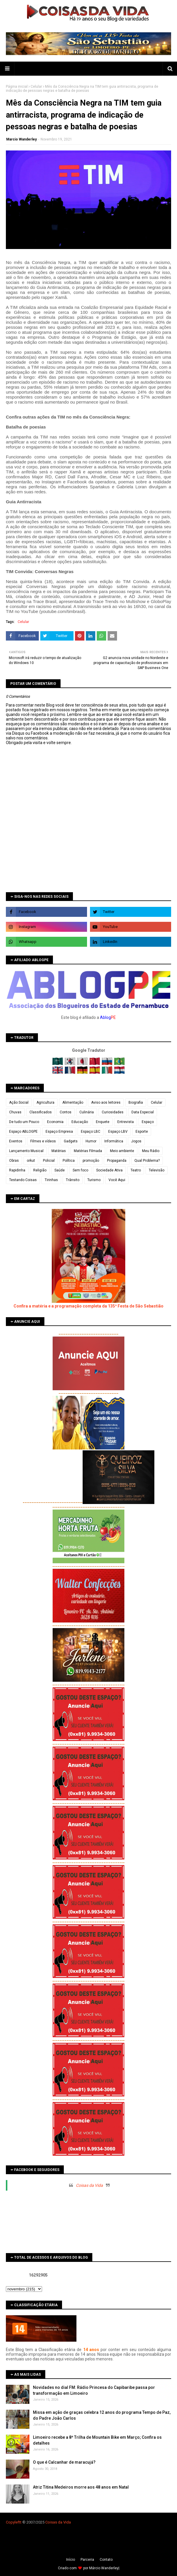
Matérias (58, 1151)
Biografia (135, 1102)
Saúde (59, 1170)
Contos (65, 1112)
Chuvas (15, 1112)
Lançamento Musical (26, 1151)
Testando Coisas (23, 1180)
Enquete (102, 1122)
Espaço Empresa (59, 1131)
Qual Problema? (147, 1161)
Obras (14, 1161)
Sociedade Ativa (109, 1170)
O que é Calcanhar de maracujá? (64, 2462)
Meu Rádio (150, 1151)
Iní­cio (70, 2560)
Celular (36, 86)
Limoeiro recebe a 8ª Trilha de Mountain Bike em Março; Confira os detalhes (97, 2440)
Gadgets (71, 1141)
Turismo (94, 1180)
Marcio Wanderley (21, 139)
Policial (49, 1161)
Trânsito (72, 1180)
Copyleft (13, 2522)
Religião (39, 1170)
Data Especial (142, 1112)
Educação (79, 1122)
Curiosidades (112, 1112)
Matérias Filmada (88, 1151)
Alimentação (72, 1102)
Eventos (15, 1141)
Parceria (87, 2560)
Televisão (156, 1170)
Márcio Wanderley (103, 2568)
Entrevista (125, 1122)
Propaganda (116, 1161)
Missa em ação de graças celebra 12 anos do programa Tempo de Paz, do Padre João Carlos (102, 2415)
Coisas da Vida (89, 2185)
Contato (106, 2560)
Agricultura (45, 1102)
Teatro (136, 1170)
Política (69, 1161)
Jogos (136, 1141)
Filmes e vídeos (43, 1141)
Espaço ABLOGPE (23, 1131)
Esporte (142, 1131)
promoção (91, 1161)
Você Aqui (116, 1180)
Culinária (86, 1112)
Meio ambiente (122, 1151)
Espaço (148, 1122)
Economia (55, 1122)
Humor (91, 1141)
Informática (113, 1141)
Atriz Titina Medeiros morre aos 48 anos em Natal (81, 2487)
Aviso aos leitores (106, 1102)
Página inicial (17, 86)
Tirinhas (51, 1180)
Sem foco (80, 1170)
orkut (31, 1161)
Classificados (40, 1112)
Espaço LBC (90, 1131)
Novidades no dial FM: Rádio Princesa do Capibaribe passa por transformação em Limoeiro (94, 2390)
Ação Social (19, 1102)
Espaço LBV (118, 1131)
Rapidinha (17, 1170)
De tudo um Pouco (24, 1122)
